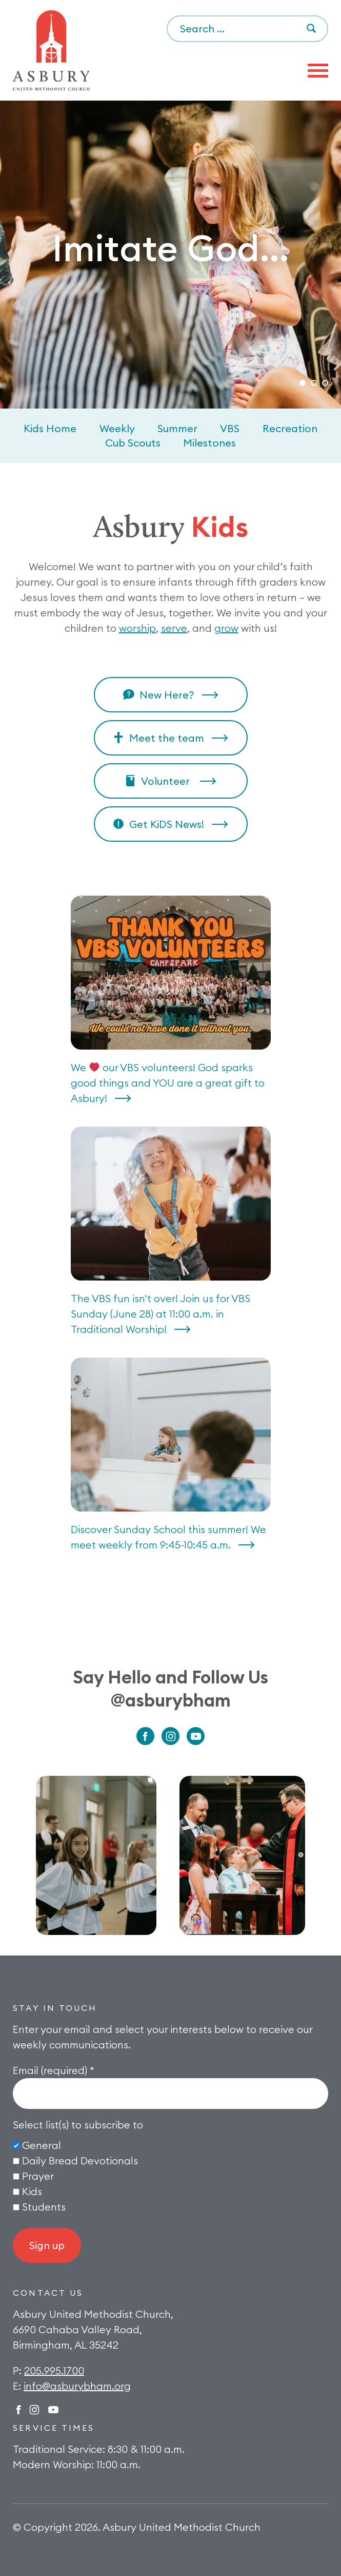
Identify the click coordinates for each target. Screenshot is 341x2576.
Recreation (290, 428)
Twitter (53, 2409)
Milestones (209, 442)
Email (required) (53, 2070)
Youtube (196, 1736)
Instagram (170, 1736)
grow (226, 628)
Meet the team (166, 737)
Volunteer (166, 780)
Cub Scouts (133, 442)
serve (174, 628)
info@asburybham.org (77, 2385)
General (41, 2145)
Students (44, 2206)
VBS (229, 428)
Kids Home (50, 428)
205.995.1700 (54, 2370)
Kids (32, 2191)
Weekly (117, 428)
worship (137, 628)
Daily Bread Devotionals (80, 2160)
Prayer (38, 2176)
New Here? (166, 694)
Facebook (145, 1736)
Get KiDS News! (166, 824)
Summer (177, 428)
